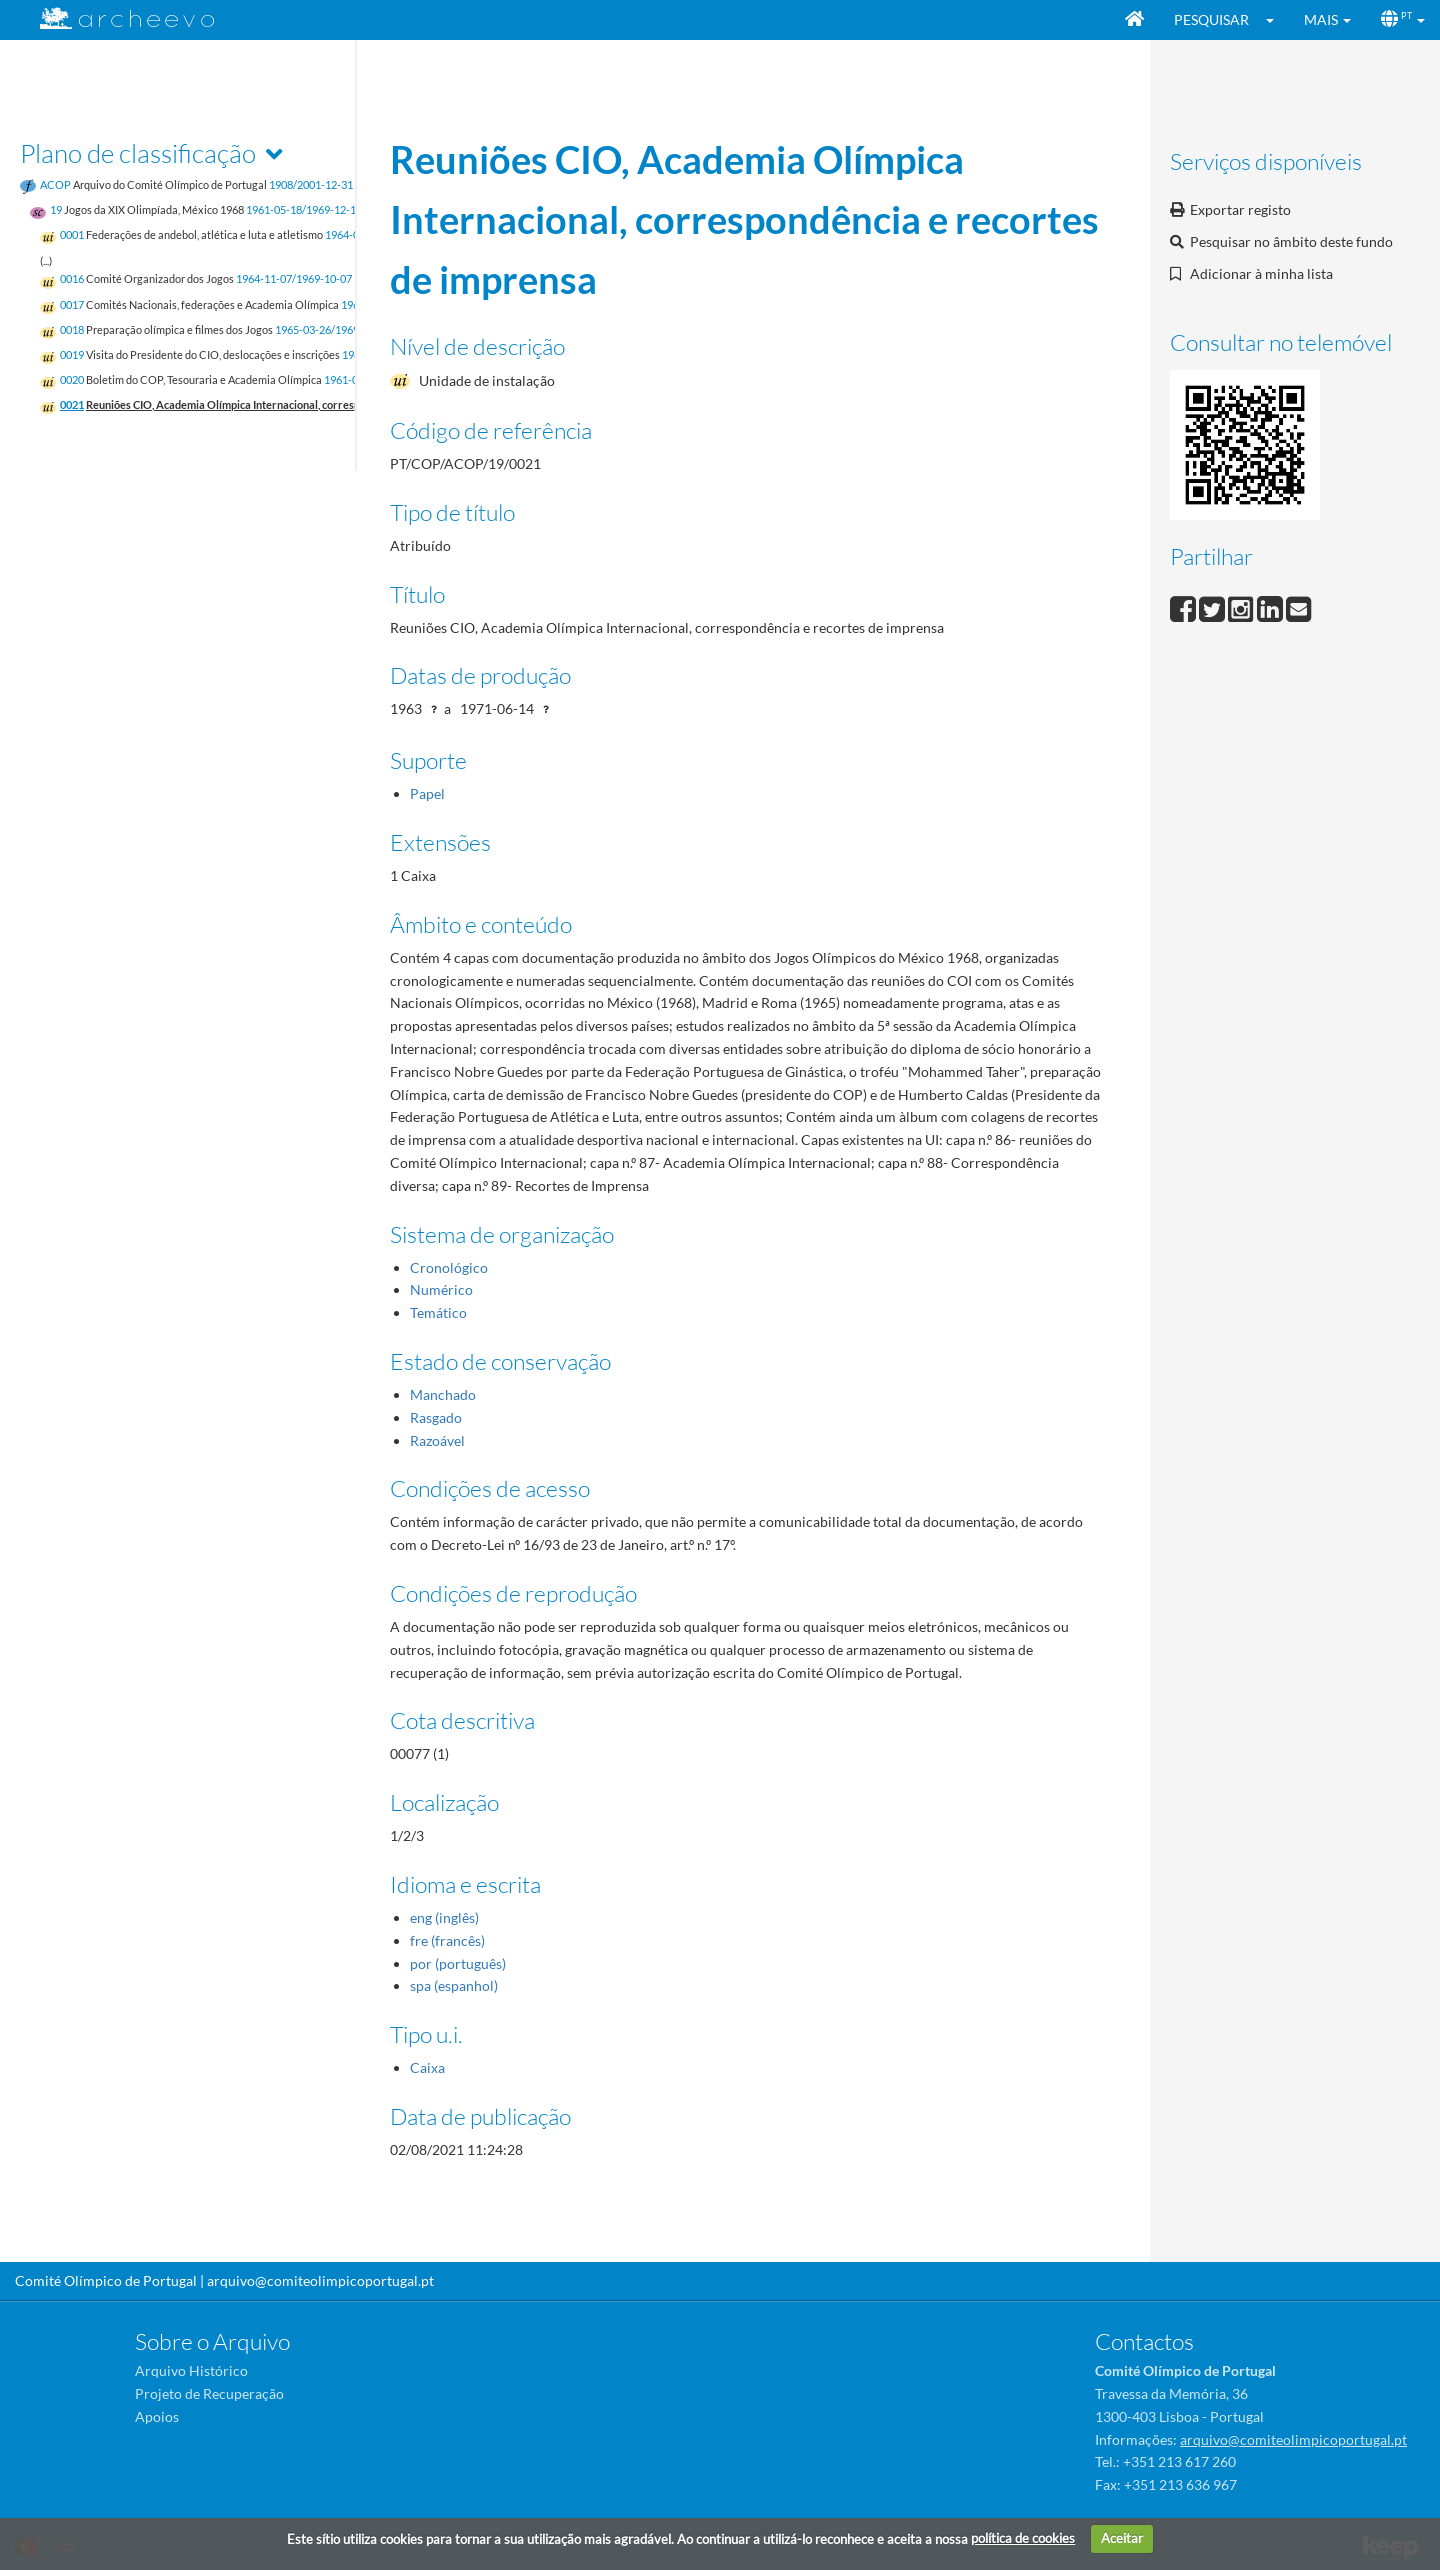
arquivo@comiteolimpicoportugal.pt (320, 2280)
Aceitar (1122, 2538)
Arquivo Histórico (191, 2370)
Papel (427, 793)
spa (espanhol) (454, 1985)
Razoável (437, 1440)
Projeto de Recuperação (209, 2393)
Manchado (443, 1394)
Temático (438, 1312)
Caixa (427, 2067)
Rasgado (436, 1417)
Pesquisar (1211, 19)
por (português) (458, 1963)
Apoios (157, 2416)
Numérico (441, 1289)
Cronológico (449, 1267)
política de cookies (1023, 2538)
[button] (1276, 20)
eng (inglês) (444, 1917)
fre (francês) (447, 1940)
